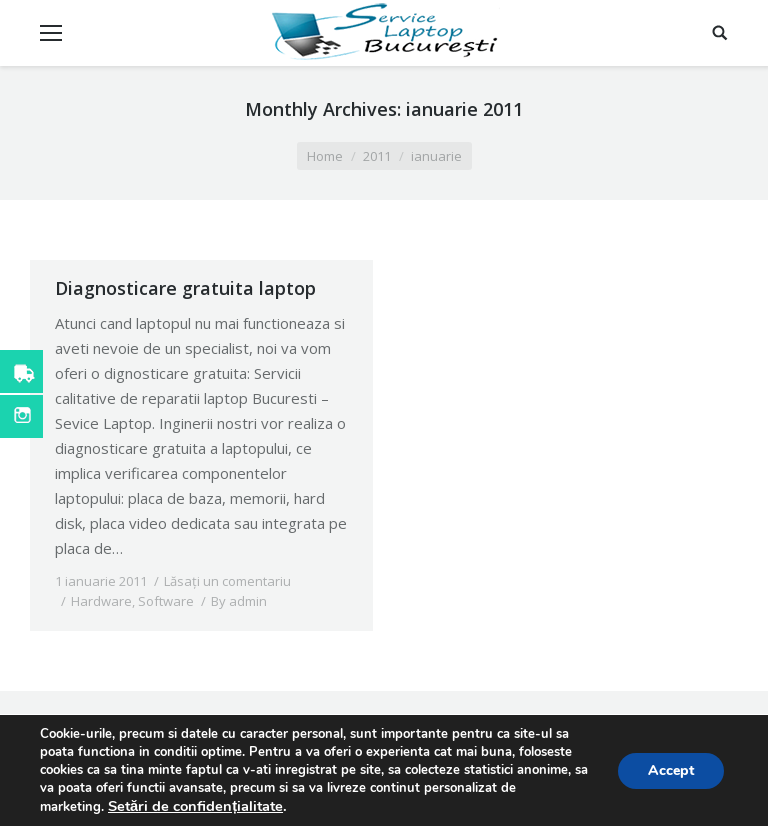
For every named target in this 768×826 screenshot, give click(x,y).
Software (166, 601)
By (239, 601)
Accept (671, 770)
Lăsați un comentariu (227, 581)
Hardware (101, 601)
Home (325, 156)
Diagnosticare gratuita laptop (185, 288)
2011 (377, 156)
